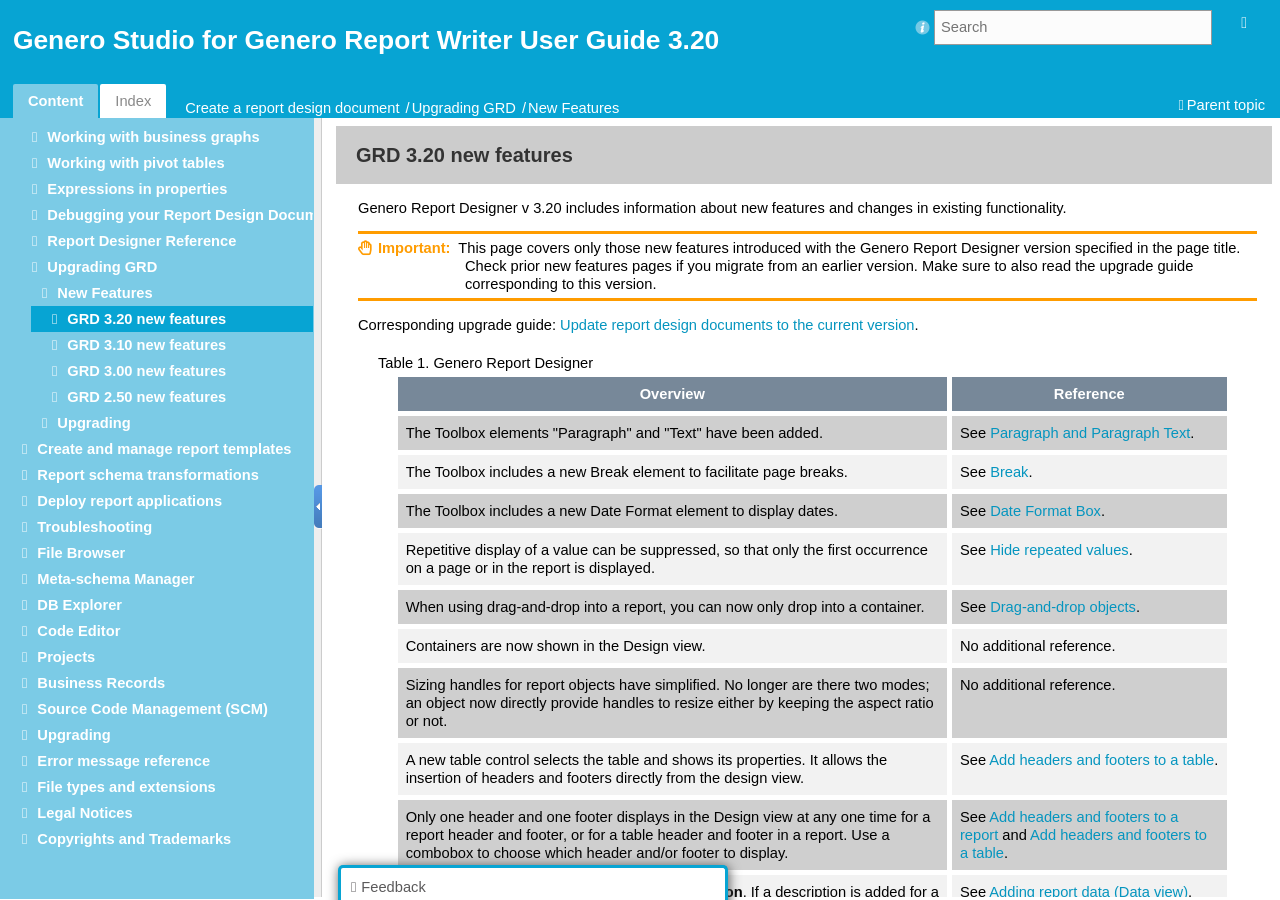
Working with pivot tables (135, 163)
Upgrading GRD (464, 108)
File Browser (81, 553)
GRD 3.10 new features (146, 345)
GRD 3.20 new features (146, 319)
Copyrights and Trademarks (134, 839)
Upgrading (93, 423)
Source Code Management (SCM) (152, 709)
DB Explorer (79, 605)
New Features (573, 108)
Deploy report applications (129, 501)
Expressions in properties (137, 189)
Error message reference (123, 761)
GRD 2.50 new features (146, 397)
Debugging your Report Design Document (193, 215)
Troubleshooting (94, 527)
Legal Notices (84, 813)
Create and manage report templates (164, 449)
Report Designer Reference (141, 241)
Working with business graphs (153, 137)
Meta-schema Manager (115, 579)
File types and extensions (126, 787)
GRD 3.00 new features (146, 371)
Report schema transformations (148, 475)
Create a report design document (292, 108)
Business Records (101, 683)
